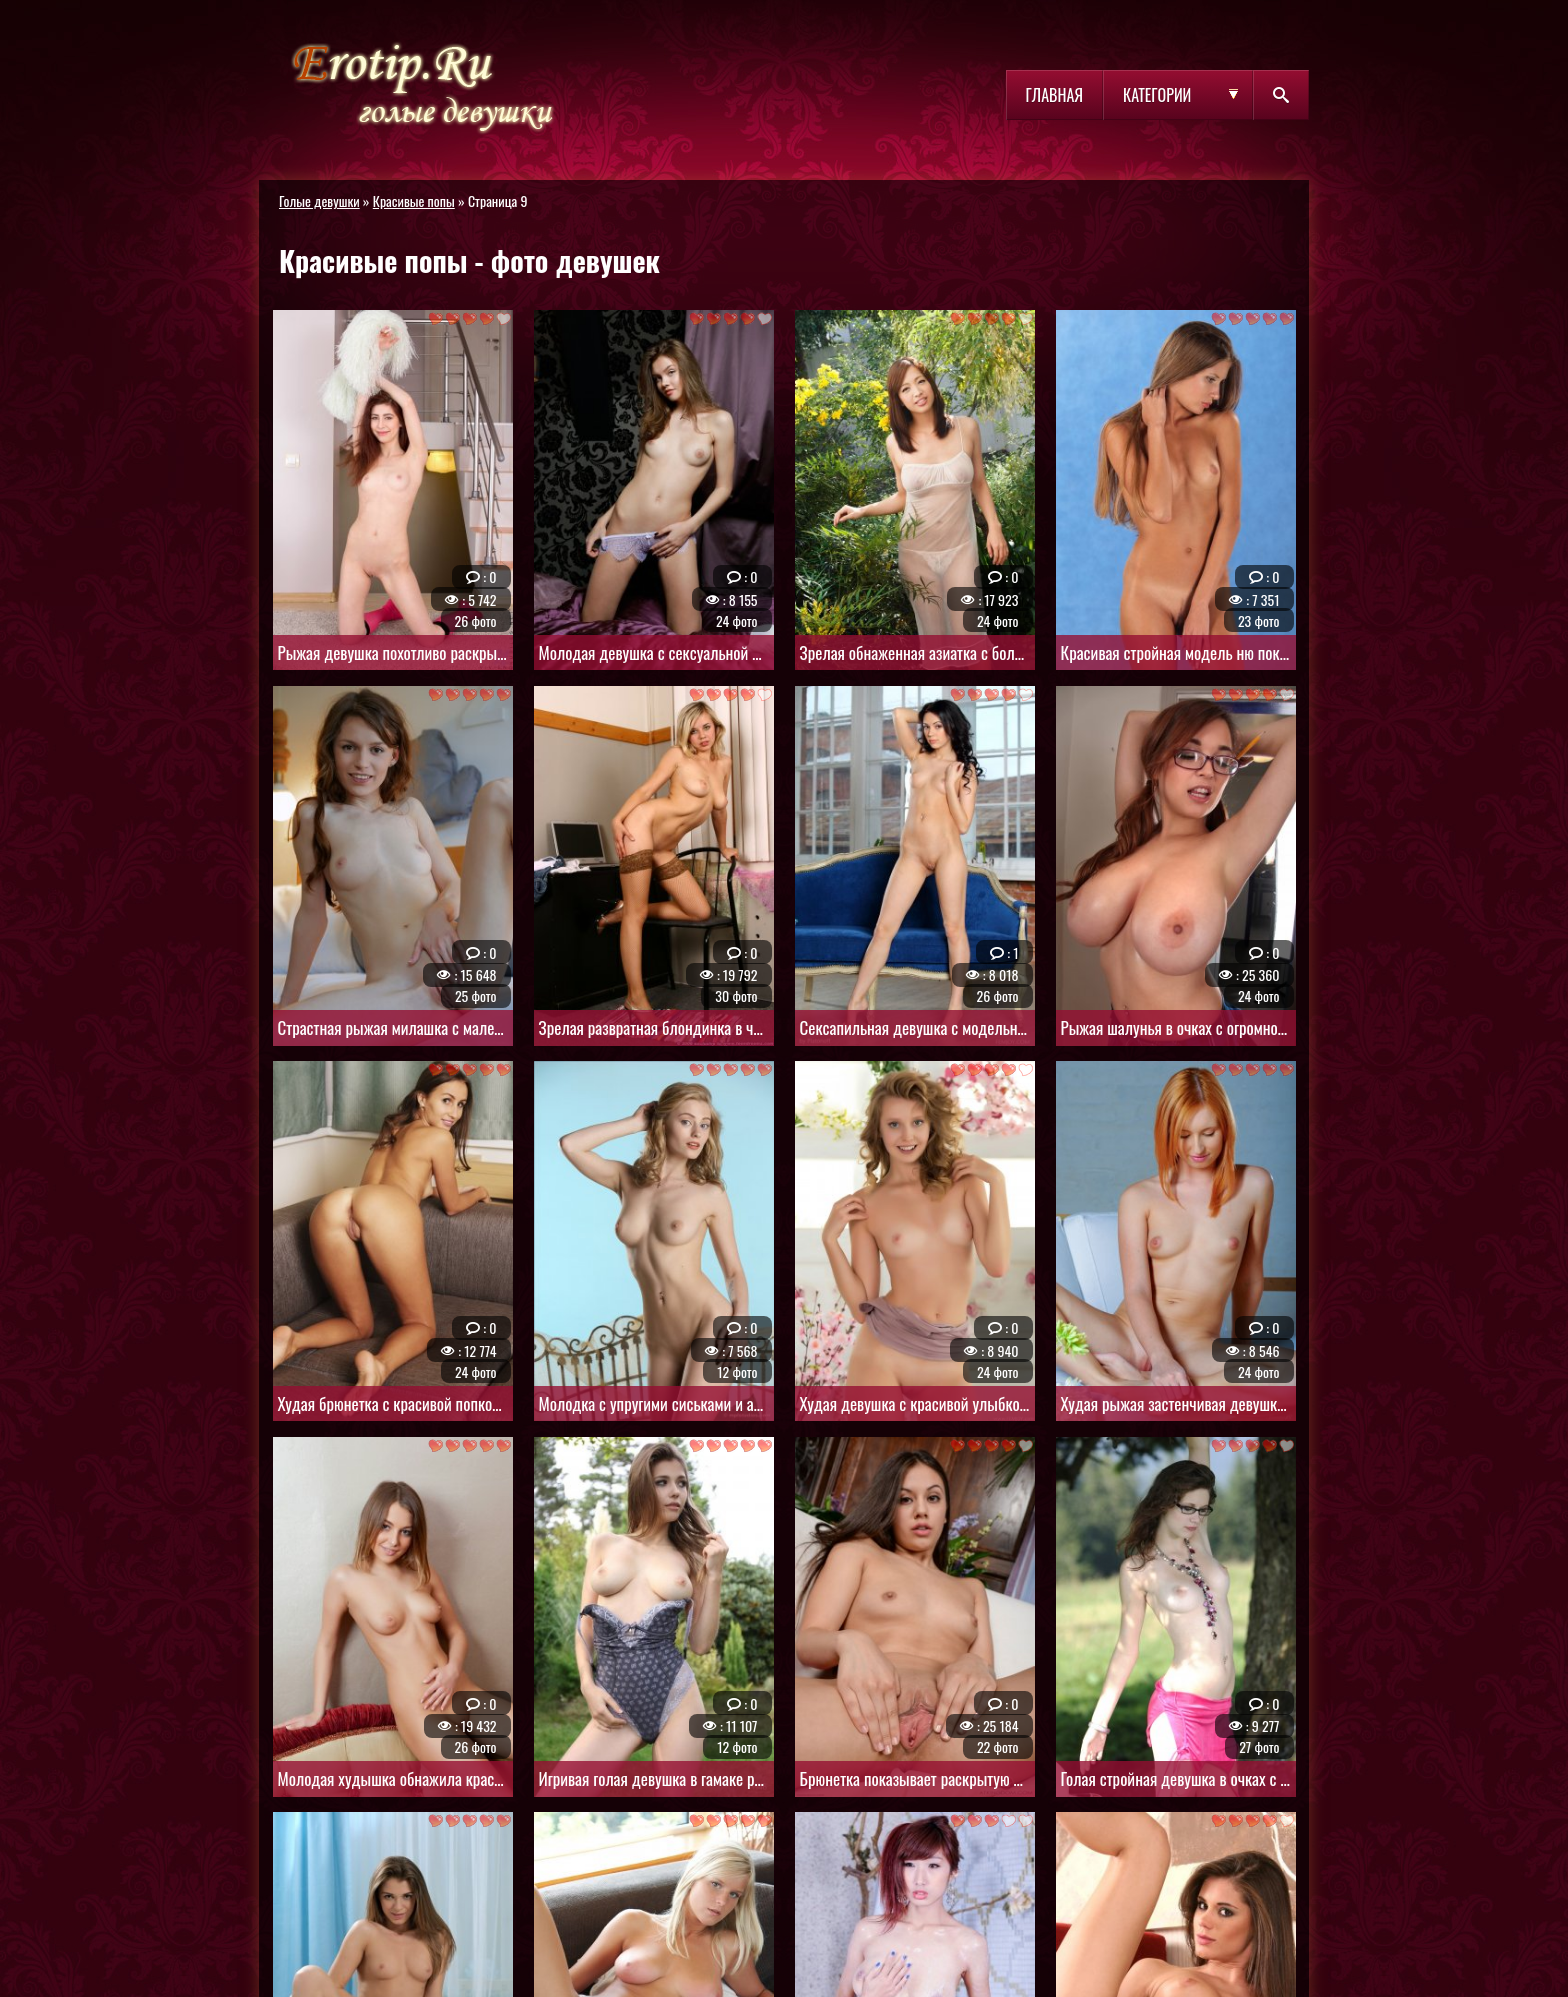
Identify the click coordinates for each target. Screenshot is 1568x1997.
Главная (1054, 95)
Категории (1157, 95)
